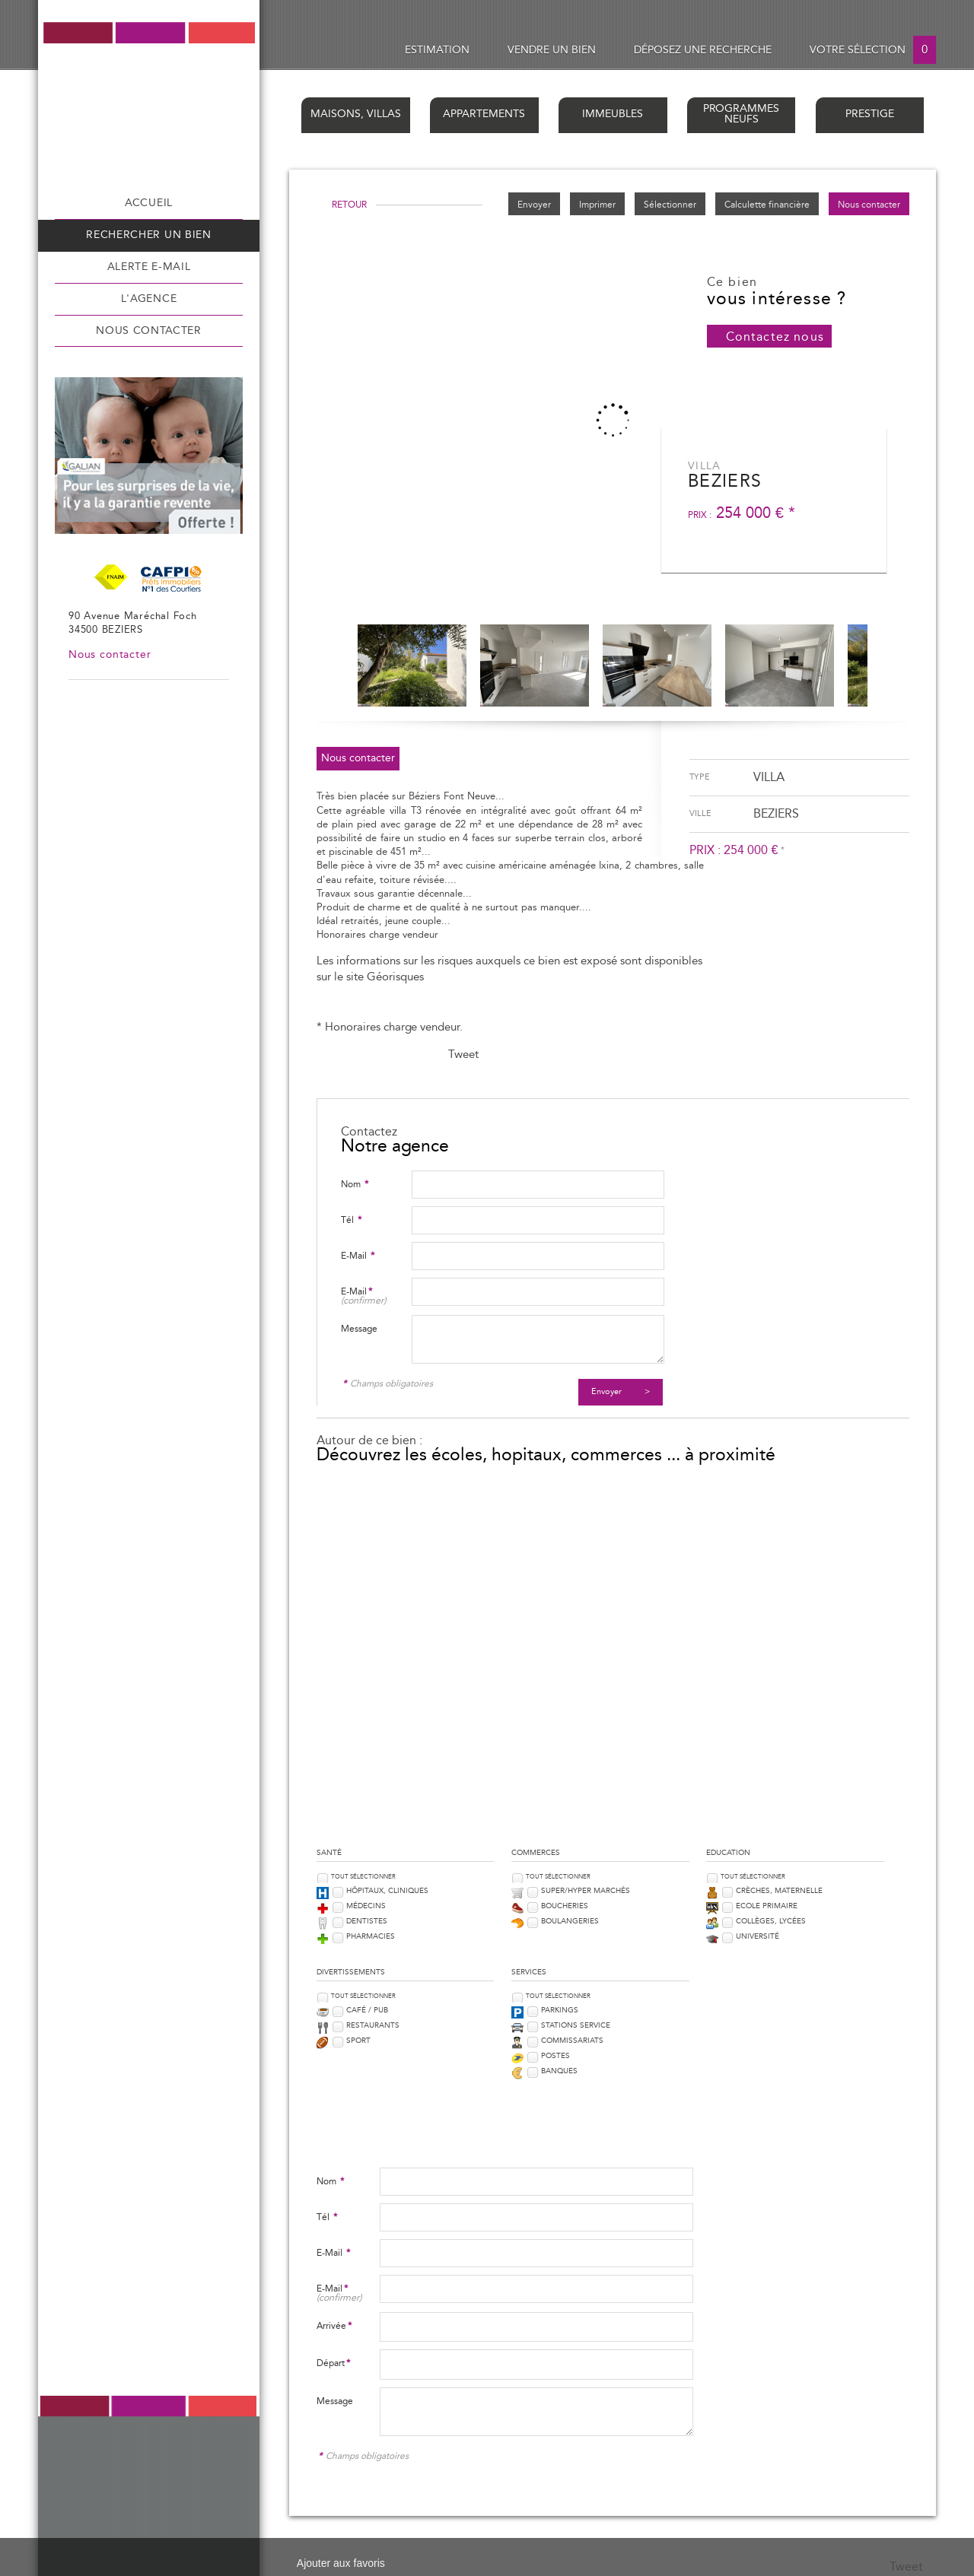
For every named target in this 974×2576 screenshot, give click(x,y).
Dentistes (366, 1921)
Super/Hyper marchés (585, 1891)
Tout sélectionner (363, 1876)
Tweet (463, 1054)
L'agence (149, 299)
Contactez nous (775, 337)
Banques (559, 2071)
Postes (555, 2056)
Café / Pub (367, 2010)
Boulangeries (570, 1921)
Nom (354, 1184)
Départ (333, 2363)
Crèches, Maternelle (779, 1891)
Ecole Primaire (766, 1906)
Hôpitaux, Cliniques (387, 1891)
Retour (349, 204)
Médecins (366, 1906)
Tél (351, 1219)
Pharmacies (370, 1936)
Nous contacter (149, 331)
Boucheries (564, 1906)
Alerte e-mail (149, 267)
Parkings (559, 2010)
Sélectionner (670, 204)
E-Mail (357, 1255)
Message (359, 1328)
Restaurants (372, 2025)
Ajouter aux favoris (341, 2563)
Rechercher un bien (148, 235)
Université (757, 1936)
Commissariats (572, 2040)
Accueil (149, 203)
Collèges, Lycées (771, 1921)
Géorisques (395, 977)
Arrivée (334, 2325)
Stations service (575, 2025)
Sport (358, 2040)
